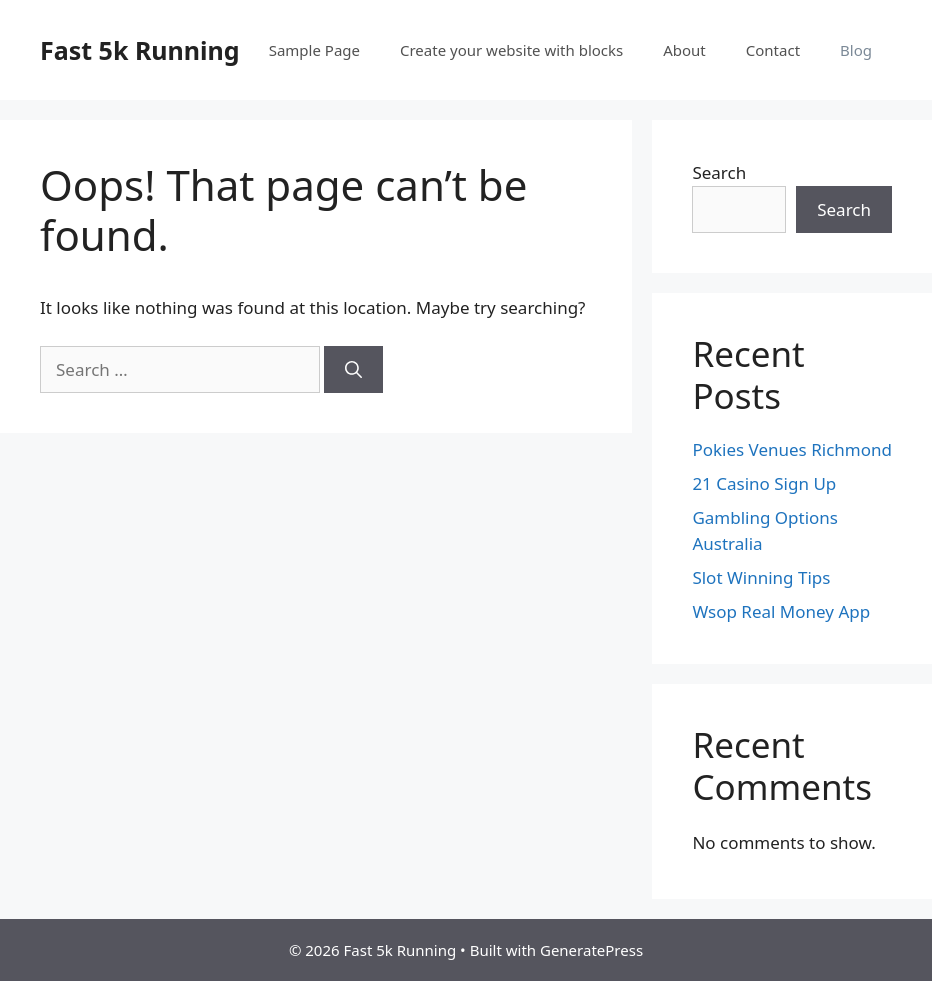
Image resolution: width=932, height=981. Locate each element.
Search (719, 172)
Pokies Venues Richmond (792, 449)
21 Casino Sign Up (764, 483)
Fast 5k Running (140, 50)
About (684, 50)
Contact (773, 50)
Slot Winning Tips (761, 577)
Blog (856, 50)
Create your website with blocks (511, 50)
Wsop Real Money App (781, 611)
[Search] (353, 370)
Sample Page (314, 50)
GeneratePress (591, 950)
